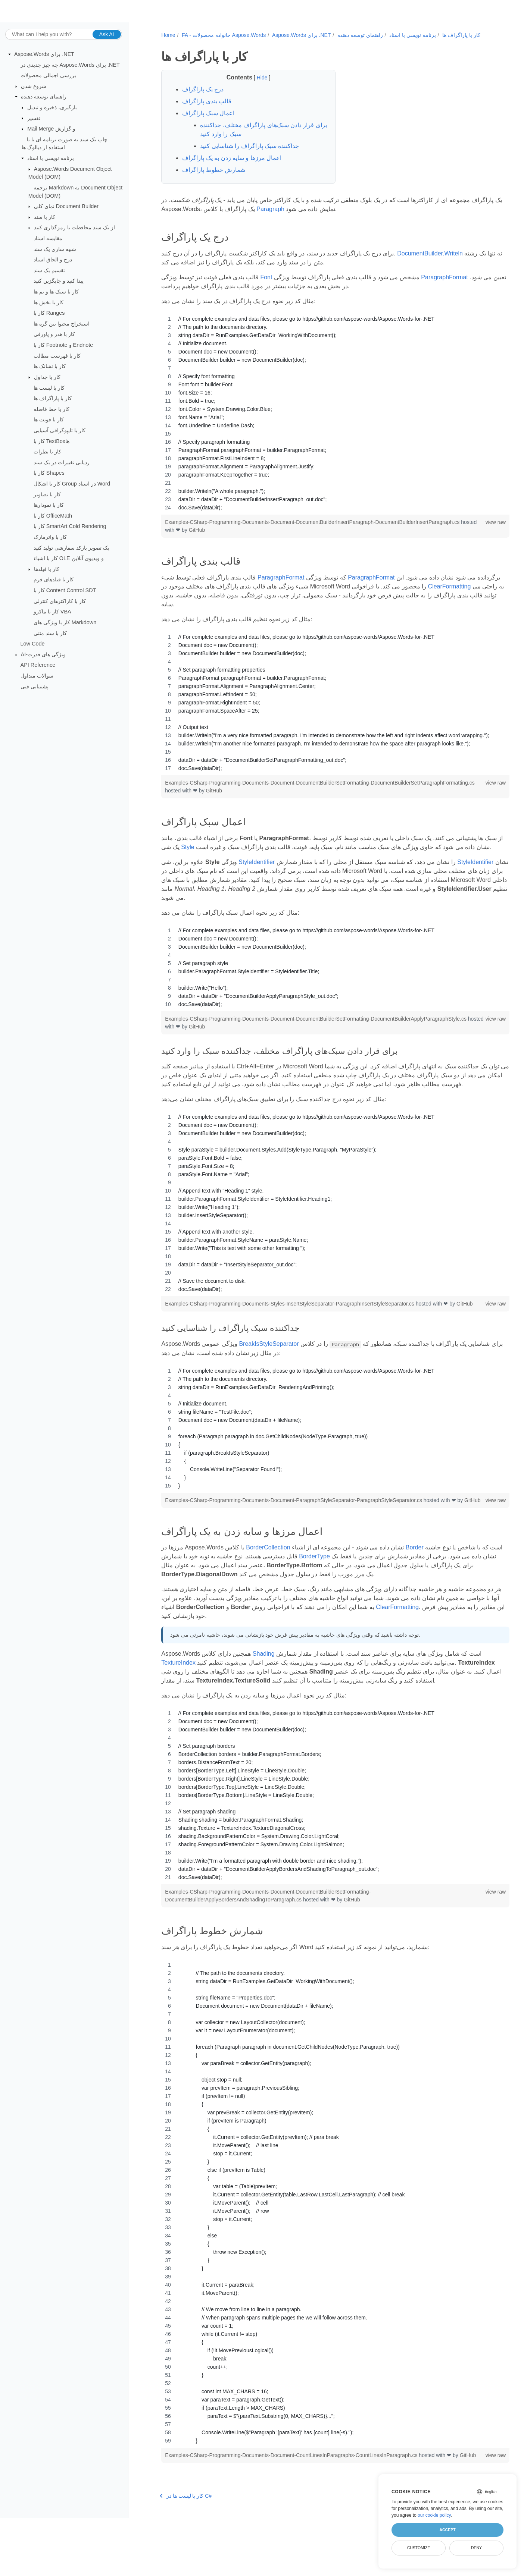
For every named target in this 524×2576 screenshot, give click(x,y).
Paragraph (299, 217)
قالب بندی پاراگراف (205, 109)
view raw (470, 530)
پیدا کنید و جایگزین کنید (59, 281)
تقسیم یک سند (49, 270)
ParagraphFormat (443, 285)
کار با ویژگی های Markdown (65, 622)
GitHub (213, 538)
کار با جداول (47, 377)
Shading (262, 1695)
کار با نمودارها (49, 505)
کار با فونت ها (49, 419)
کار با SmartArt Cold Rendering (70, 526)
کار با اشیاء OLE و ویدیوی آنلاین (69, 558)
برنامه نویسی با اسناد (50, 158)
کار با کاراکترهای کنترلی (60, 601)
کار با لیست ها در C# (184, 2554)
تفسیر (33, 118)
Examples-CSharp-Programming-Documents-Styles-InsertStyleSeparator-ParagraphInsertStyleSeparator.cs (289, 1329)
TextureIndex (177, 1704)
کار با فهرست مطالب (57, 355)
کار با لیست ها (49, 387)
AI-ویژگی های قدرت (43, 654)
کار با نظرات (47, 452)
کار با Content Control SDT (65, 590)
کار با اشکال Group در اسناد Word (72, 484)
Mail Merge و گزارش (51, 129)
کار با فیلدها (46, 569)
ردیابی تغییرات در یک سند (62, 462)
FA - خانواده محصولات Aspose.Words (222, 35)
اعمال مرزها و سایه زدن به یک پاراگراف (230, 166)
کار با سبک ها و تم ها (56, 292)
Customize (418, 2547)
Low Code (33, 644)
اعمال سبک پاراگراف (207, 121)
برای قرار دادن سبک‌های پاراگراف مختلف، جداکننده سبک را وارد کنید (251, 137)
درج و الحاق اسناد (53, 260)
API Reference (38, 665)
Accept (447, 2530)
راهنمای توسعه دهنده (43, 97)
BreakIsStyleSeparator (267, 1377)
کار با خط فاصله (51, 409)
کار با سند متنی (50, 633)
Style (217, 855)
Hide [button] (255, 85)
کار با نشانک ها (50, 366)
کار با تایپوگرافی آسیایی (59, 430)
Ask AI (106, 34)
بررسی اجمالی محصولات (48, 75)
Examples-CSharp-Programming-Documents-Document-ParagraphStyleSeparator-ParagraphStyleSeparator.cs (293, 1534)
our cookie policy (434, 2515)
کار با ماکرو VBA (52, 612)
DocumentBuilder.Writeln (429, 261)
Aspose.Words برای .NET (44, 54)
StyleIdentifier (255, 879)
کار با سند (44, 217)
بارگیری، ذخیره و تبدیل (52, 107)
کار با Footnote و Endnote (63, 345)
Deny (476, 2547)
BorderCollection (267, 1589)
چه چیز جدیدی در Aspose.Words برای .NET (70, 64)
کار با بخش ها (48, 302)
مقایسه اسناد (48, 238)
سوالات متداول (37, 676)
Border (413, 1589)
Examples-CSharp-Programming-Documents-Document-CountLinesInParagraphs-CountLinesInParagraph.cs (291, 2506)
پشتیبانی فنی (35, 686)
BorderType (330, 1598)
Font (265, 285)
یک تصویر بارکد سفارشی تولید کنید (71, 547)
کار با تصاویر (47, 494)
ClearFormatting (181, 603)
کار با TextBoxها (51, 441)
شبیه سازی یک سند (55, 249)
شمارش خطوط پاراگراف (212, 178)
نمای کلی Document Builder (66, 206)
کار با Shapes (49, 473)
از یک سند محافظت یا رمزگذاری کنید (74, 227)
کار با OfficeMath (53, 516)
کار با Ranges (49, 313)
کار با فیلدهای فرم (54, 579)
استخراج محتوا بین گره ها (62, 324)
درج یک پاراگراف (201, 97)
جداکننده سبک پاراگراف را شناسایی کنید (248, 154)
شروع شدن (33, 86)
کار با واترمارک (50, 537)
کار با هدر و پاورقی (54, 334)
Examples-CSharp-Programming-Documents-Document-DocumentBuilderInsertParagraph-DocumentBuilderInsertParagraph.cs (311, 530)
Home (167, 35)
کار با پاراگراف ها (53, 398)
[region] (322, 421)
